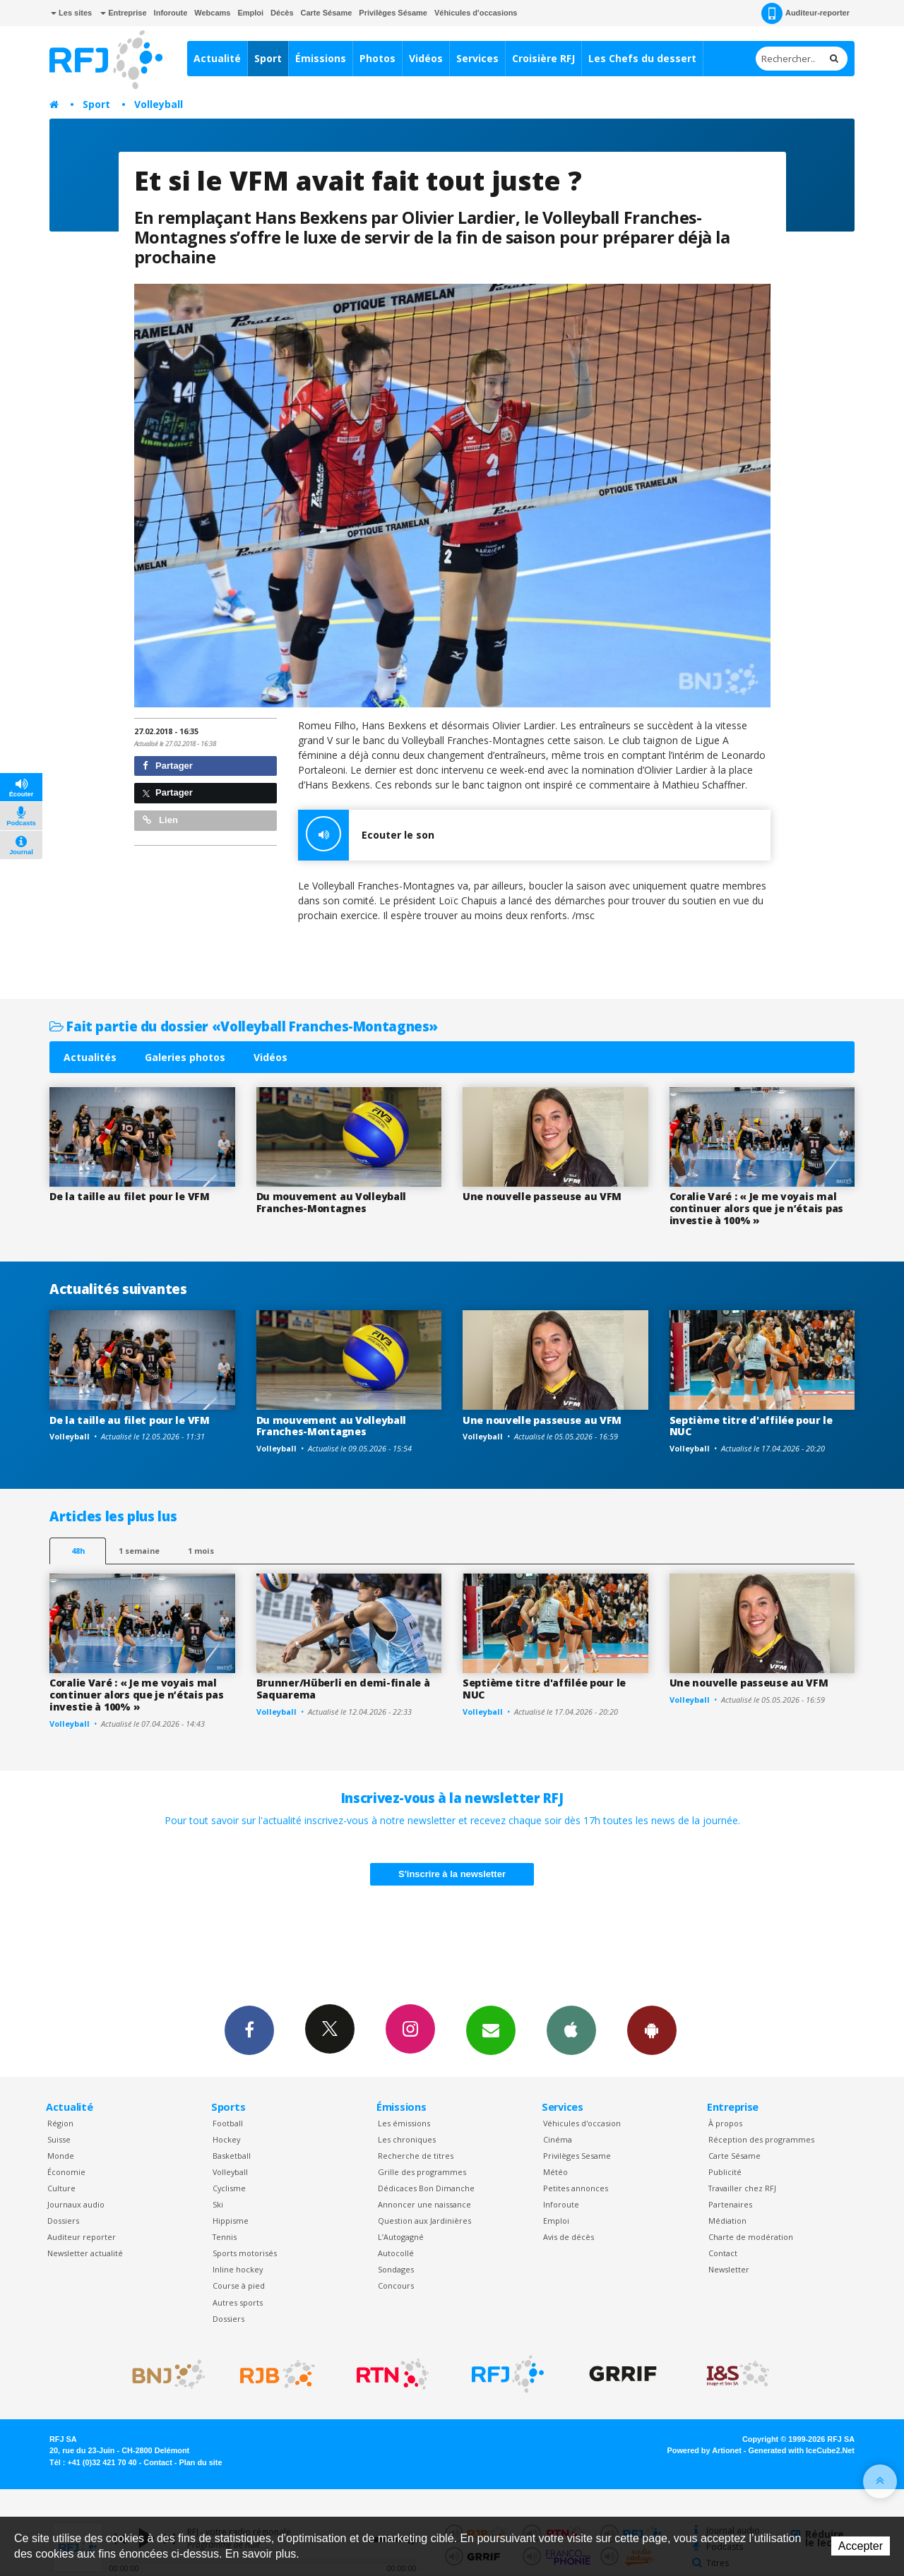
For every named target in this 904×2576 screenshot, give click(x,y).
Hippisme (231, 2220)
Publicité (725, 2171)
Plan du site (200, 2462)
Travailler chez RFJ (742, 2188)
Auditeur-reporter (805, 13)
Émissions (320, 58)
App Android (652, 2030)
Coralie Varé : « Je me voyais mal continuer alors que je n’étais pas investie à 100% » (756, 1208)
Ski (218, 2204)
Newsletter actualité (85, 2253)
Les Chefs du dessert (642, 58)
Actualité (217, 58)
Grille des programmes (422, 2171)
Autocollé (396, 2253)
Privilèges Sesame (577, 2155)
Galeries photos (185, 1057)
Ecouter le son (366, 835)
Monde (60, 2155)
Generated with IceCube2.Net (802, 2450)
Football (228, 2123)
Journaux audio (76, 2204)
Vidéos (426, 58)
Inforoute (171, 12)
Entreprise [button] (123, 12)
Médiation (727, 2220)
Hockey (226, 2139)
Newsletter (728, 2269)
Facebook (249, 2030)
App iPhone (571, 2030)
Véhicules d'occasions (476, 12)
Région (60, 2123)
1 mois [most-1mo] (201, 1550)
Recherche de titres (415, 2155)
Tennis (225, 2236)
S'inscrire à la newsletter (452, 1874)
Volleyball (158, 104)
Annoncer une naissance (424, 2204)
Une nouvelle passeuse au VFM (542, 1196)
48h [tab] (78, 1550)
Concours (396, 2285)
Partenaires (730, 2204)
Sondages (396, 2269)
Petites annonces (575, 2188)
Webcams (212, 12)
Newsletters (491, 2030)
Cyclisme (229, 2188)
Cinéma (557, 2139)
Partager (168, 765)
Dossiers (63, 2220)
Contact (722, 2253)
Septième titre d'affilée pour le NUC (751, 1426)
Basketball (232, 2155)
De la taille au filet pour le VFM (129, 1196)
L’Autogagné (401, 2236)
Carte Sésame (326, 12)
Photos (377, 58)
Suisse (59, 2139)
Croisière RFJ (543, 58)
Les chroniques (407, 2139)
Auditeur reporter (81, 2236)
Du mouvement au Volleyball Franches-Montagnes (331, 1202)
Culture (61, 2188)
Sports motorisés (245, 2253)
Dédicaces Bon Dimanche (426, 2188)
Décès (281, 12)
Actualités (90, 1057)
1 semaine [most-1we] (139, 1550)
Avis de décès (568, 2236)
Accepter (860, 2546)
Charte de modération (750, 2236)
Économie (66, 2171)
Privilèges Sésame (393, 12)
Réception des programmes (761, 2139)
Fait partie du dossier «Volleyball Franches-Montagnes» (243, 1026)
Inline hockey (238, 2269)
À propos (725, 2123)
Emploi (250, 12)
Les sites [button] (71, 12)
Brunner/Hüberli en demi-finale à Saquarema (343, 1688)
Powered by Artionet (704, 2450)
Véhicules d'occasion (582, 2123)
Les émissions (404, 2123)
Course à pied (239, 2285)
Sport (268, 58)
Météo (555, 2171)
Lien (160, 820)
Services (477, 58)
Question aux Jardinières (424, 2220)
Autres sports (238, 2302)
